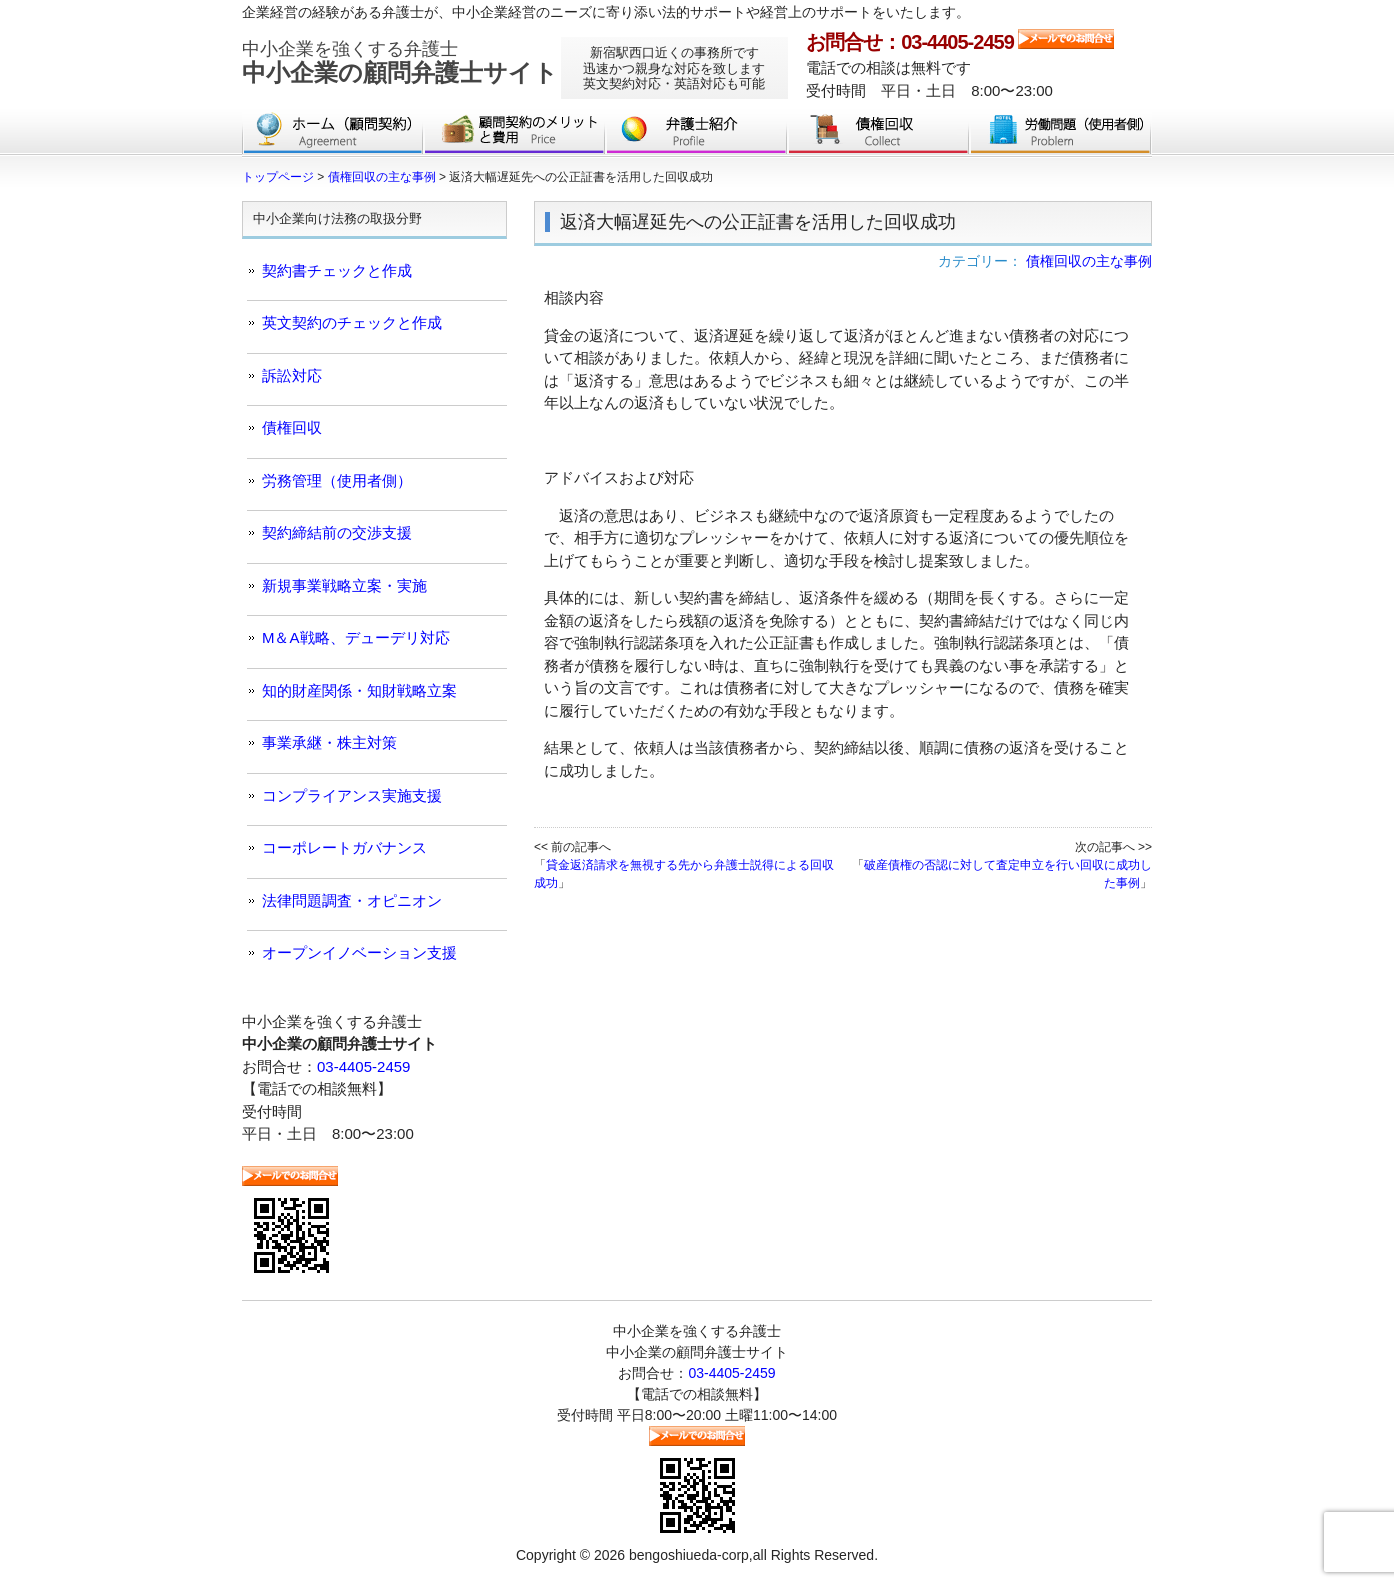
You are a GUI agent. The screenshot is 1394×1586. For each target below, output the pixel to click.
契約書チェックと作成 (337, 270)
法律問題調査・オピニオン (352, 900)
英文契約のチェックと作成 (352, 322)
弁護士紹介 (697, 135)
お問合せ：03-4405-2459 (910, 42)
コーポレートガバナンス (344, 847)
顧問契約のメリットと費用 (515, 135)
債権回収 (879, 135)
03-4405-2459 (363, 1066)
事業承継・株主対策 (329, 742)
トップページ (333, 135)
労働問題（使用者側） (1061, 135)
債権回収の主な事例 (1089, 261)
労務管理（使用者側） (337, 480)
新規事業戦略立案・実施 (344, 585)
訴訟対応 (292, 375)
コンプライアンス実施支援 (352, 795)
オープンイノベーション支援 (359, 952)
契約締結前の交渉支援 (337, 532)
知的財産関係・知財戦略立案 (359, 690)
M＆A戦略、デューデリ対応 (356, 637)
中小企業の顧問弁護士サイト (400, 62)
